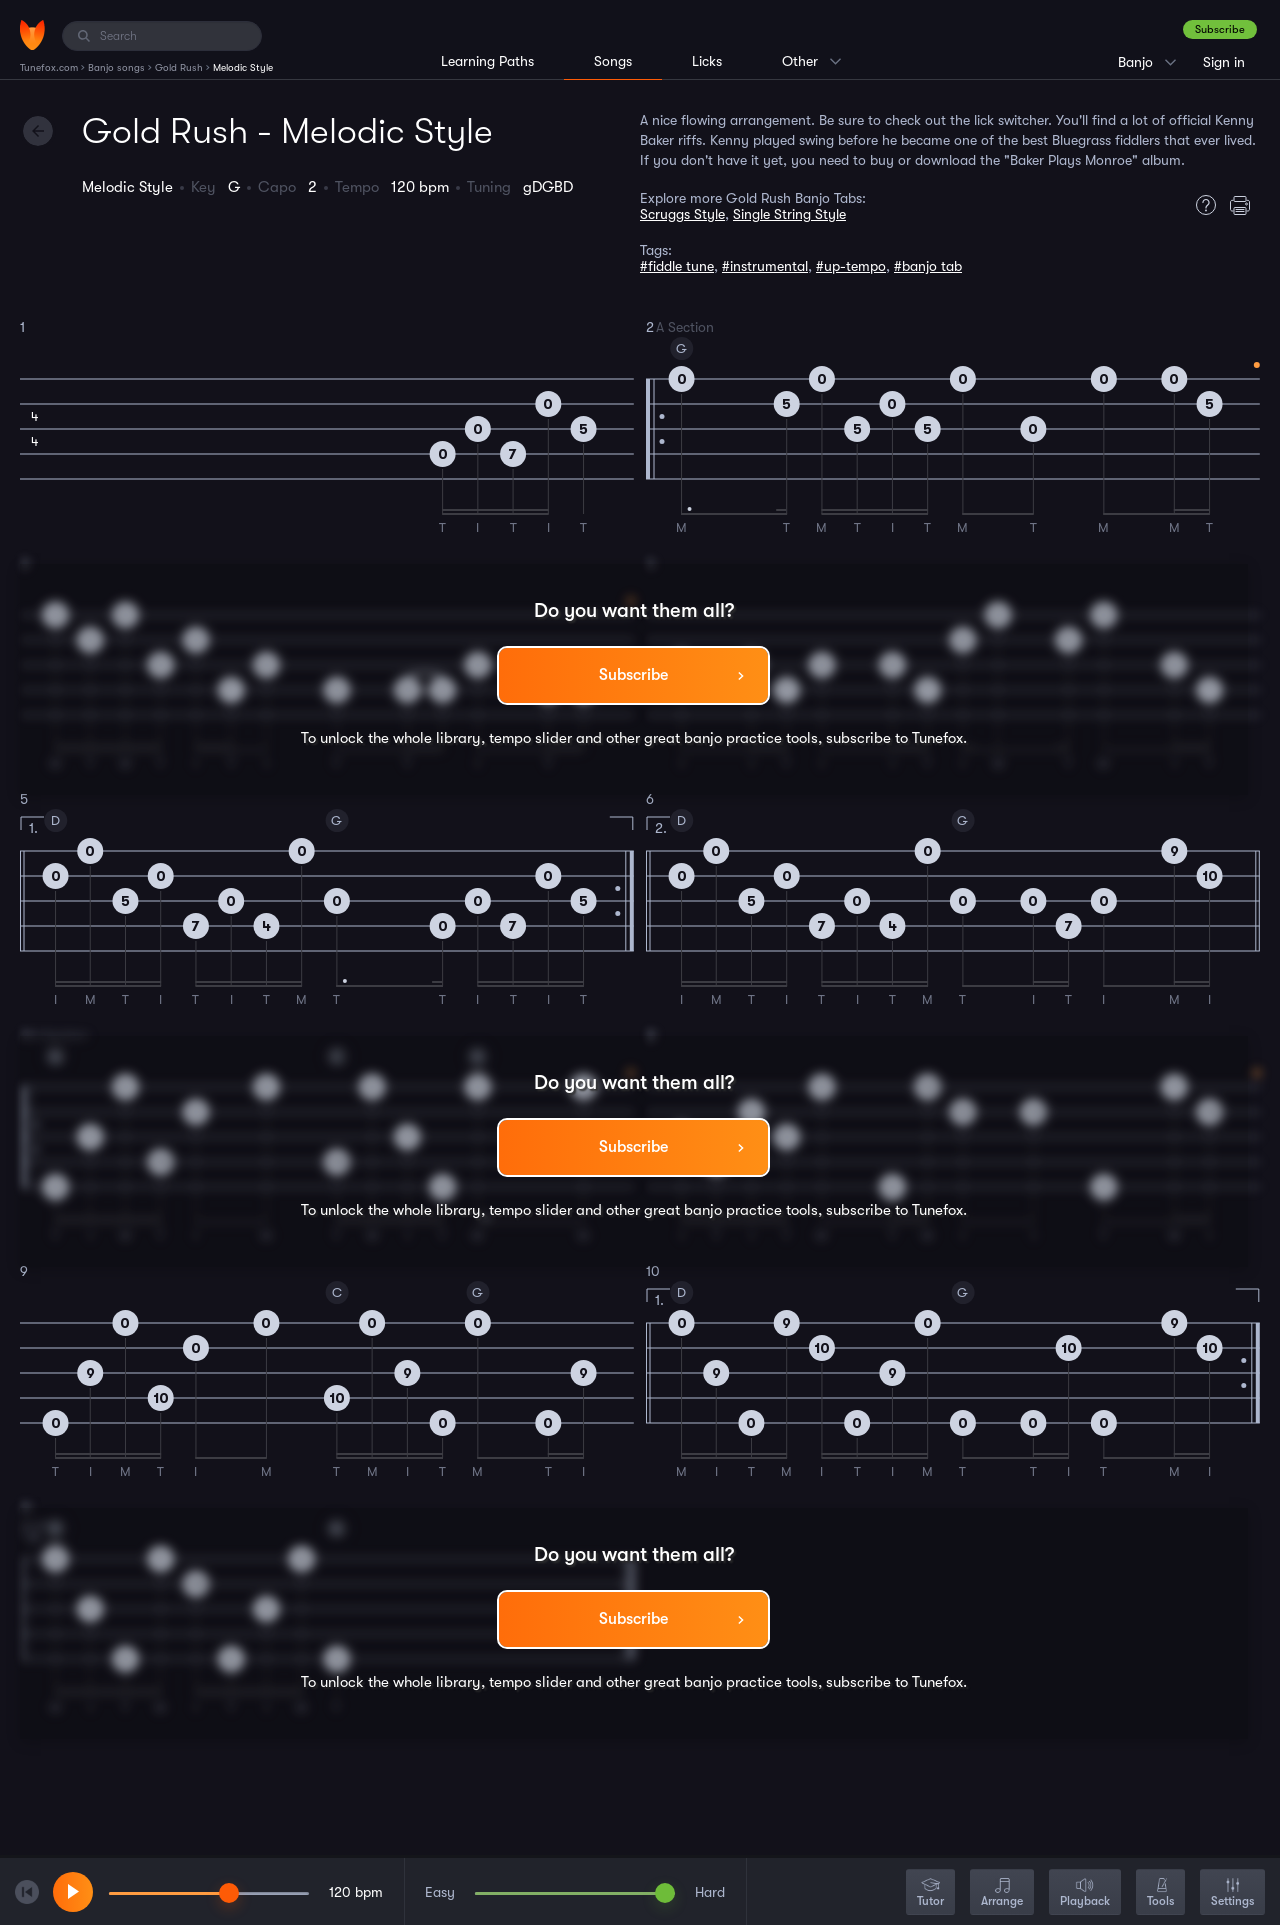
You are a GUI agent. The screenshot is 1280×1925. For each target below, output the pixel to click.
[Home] (32, 35)
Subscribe (1220, 29)
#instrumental (765, 266)
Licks (707, 61)
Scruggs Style (682, 214)
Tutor (930, 1893)
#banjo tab (928, 266)
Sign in (1224, 62)
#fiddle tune (677, 266)
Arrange (1002, 1893)
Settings (1232, 1893)
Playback (1085, 1893)
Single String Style (789, 214)
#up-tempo (851, 266)
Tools (1160, 1893)
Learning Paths (487, 61)
